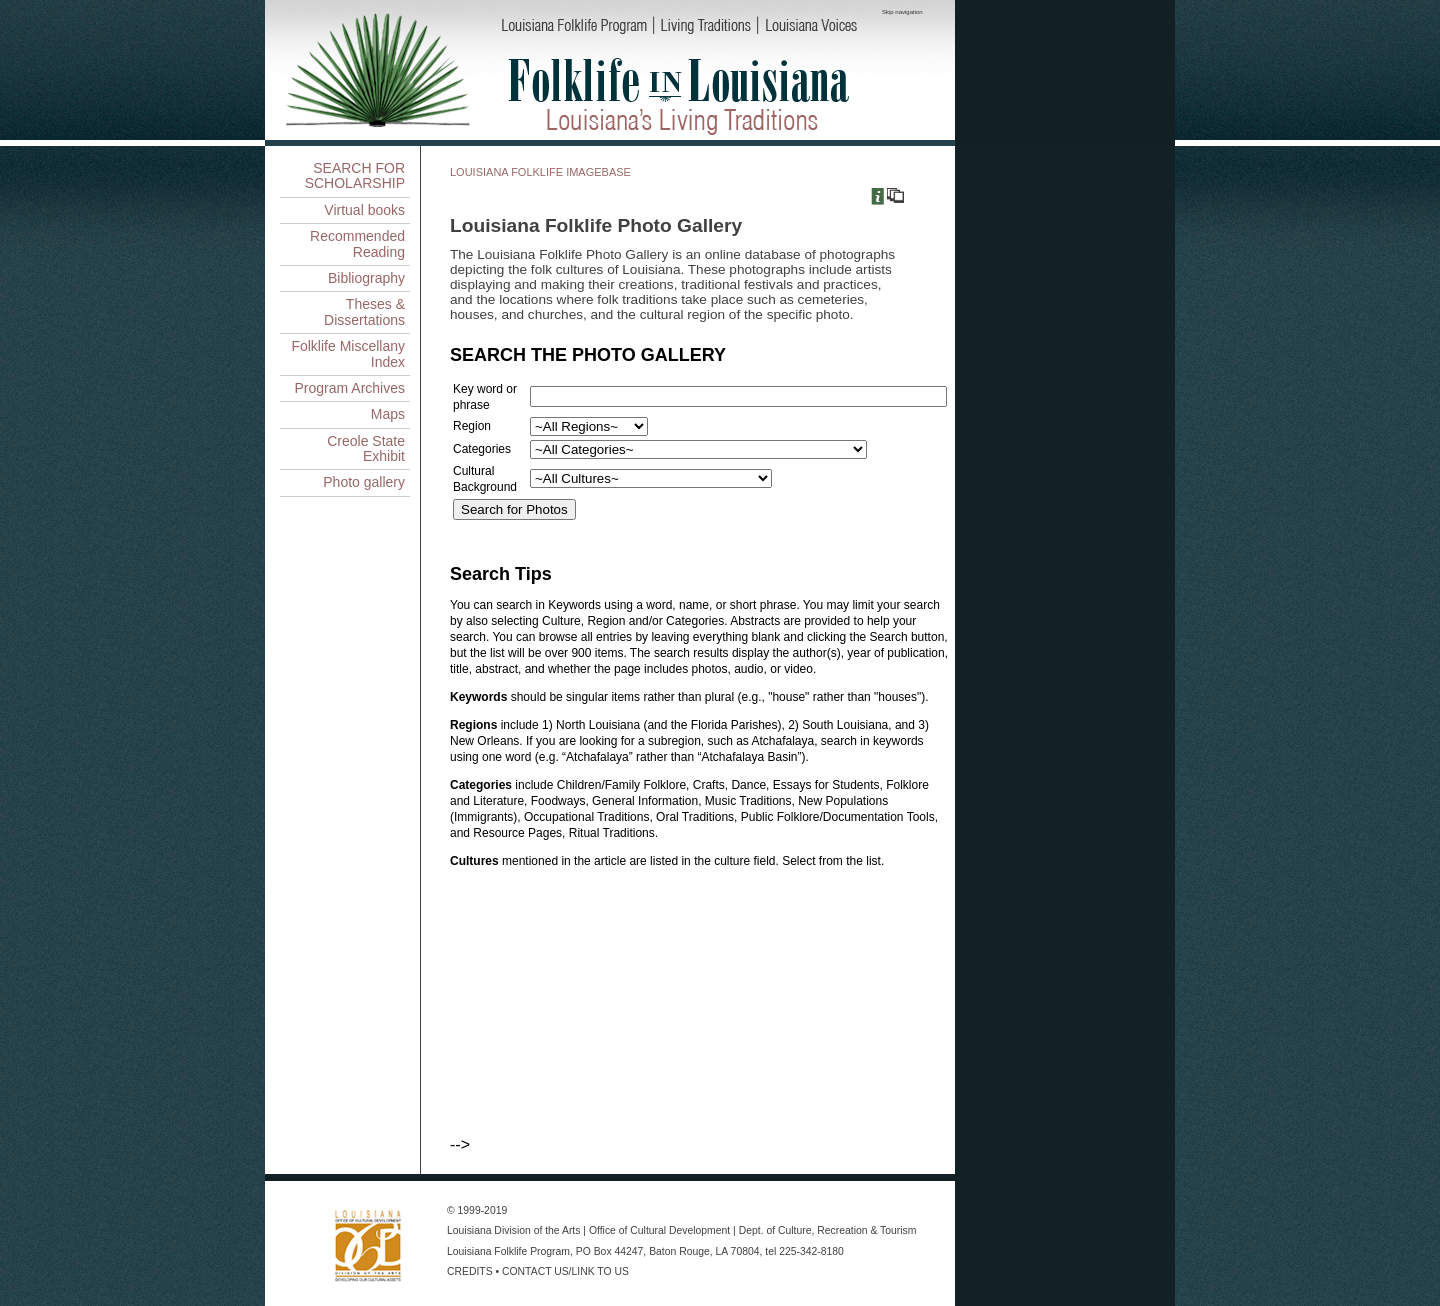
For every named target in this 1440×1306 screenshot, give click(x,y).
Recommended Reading (357, 243)
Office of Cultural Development (659, 1230)
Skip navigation (902, 12)
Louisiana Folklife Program (508, 1251)
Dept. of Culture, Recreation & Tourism (828, 1230)
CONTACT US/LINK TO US (565, 1271)
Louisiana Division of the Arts (513, 1230)
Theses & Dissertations (364, 311)
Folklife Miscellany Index (348, 353)
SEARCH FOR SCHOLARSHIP (355, 175)
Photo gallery (364, 482)
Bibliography (366, 278)
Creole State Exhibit (366, 448)
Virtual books (364, 210)
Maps (388, 414)
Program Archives (350, 388)
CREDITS (470, 1271)
